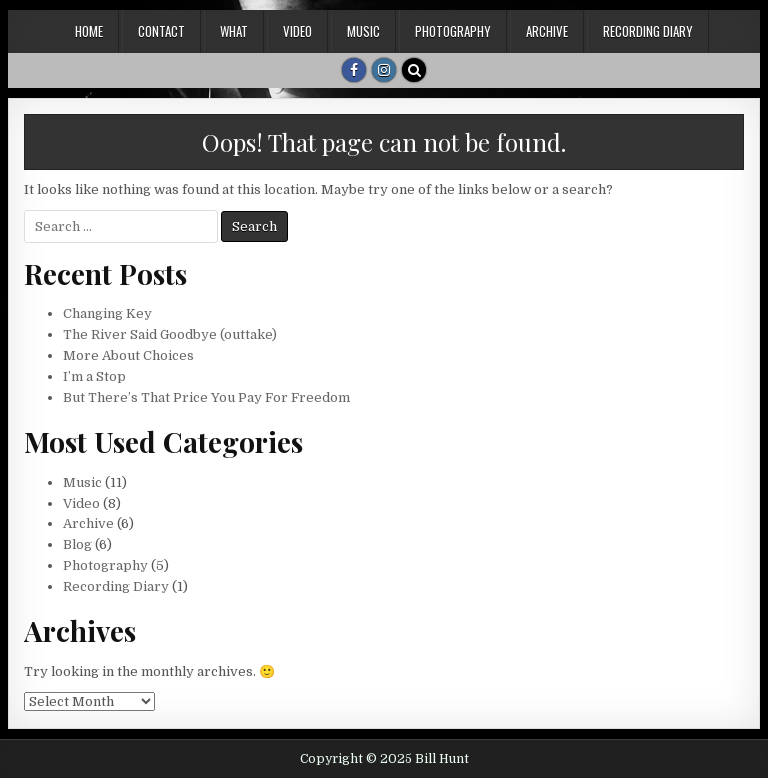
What (234, 31)
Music (363, 31)
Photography (453, 31)
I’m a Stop (94, 376)
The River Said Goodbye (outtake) (170, 334)
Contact (161, 31)
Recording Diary (648, 31)
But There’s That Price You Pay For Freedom (206, 397)
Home (89, 31)
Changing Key (107, 313)
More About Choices (128, 355)
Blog (77, 544)
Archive (547, 31)
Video (297, 31)
